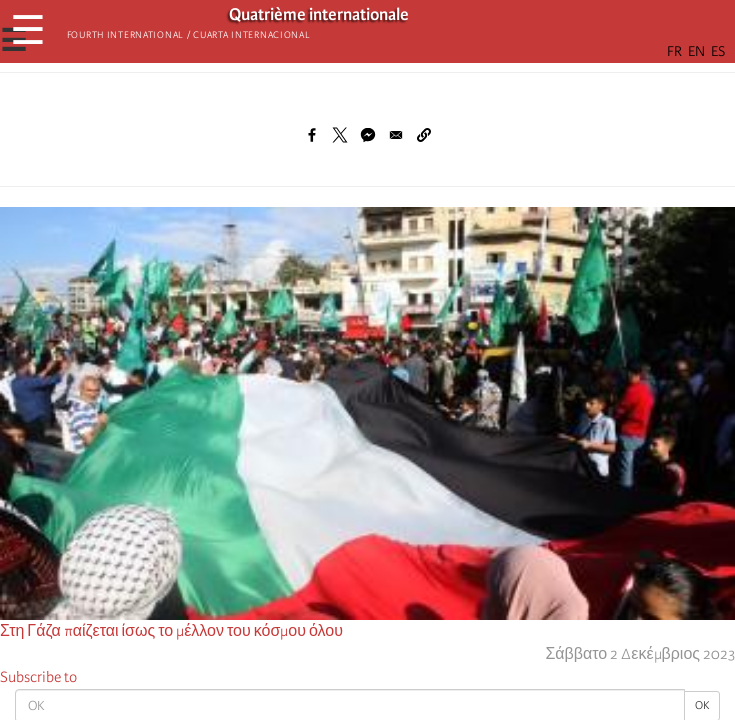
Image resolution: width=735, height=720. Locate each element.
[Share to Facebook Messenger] (368, 135)
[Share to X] (340, 135)
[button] (424, 135)
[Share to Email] (396, 135)
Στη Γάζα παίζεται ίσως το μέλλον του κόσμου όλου (171, 631)
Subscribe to (38, 677)
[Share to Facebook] (312, 135)
